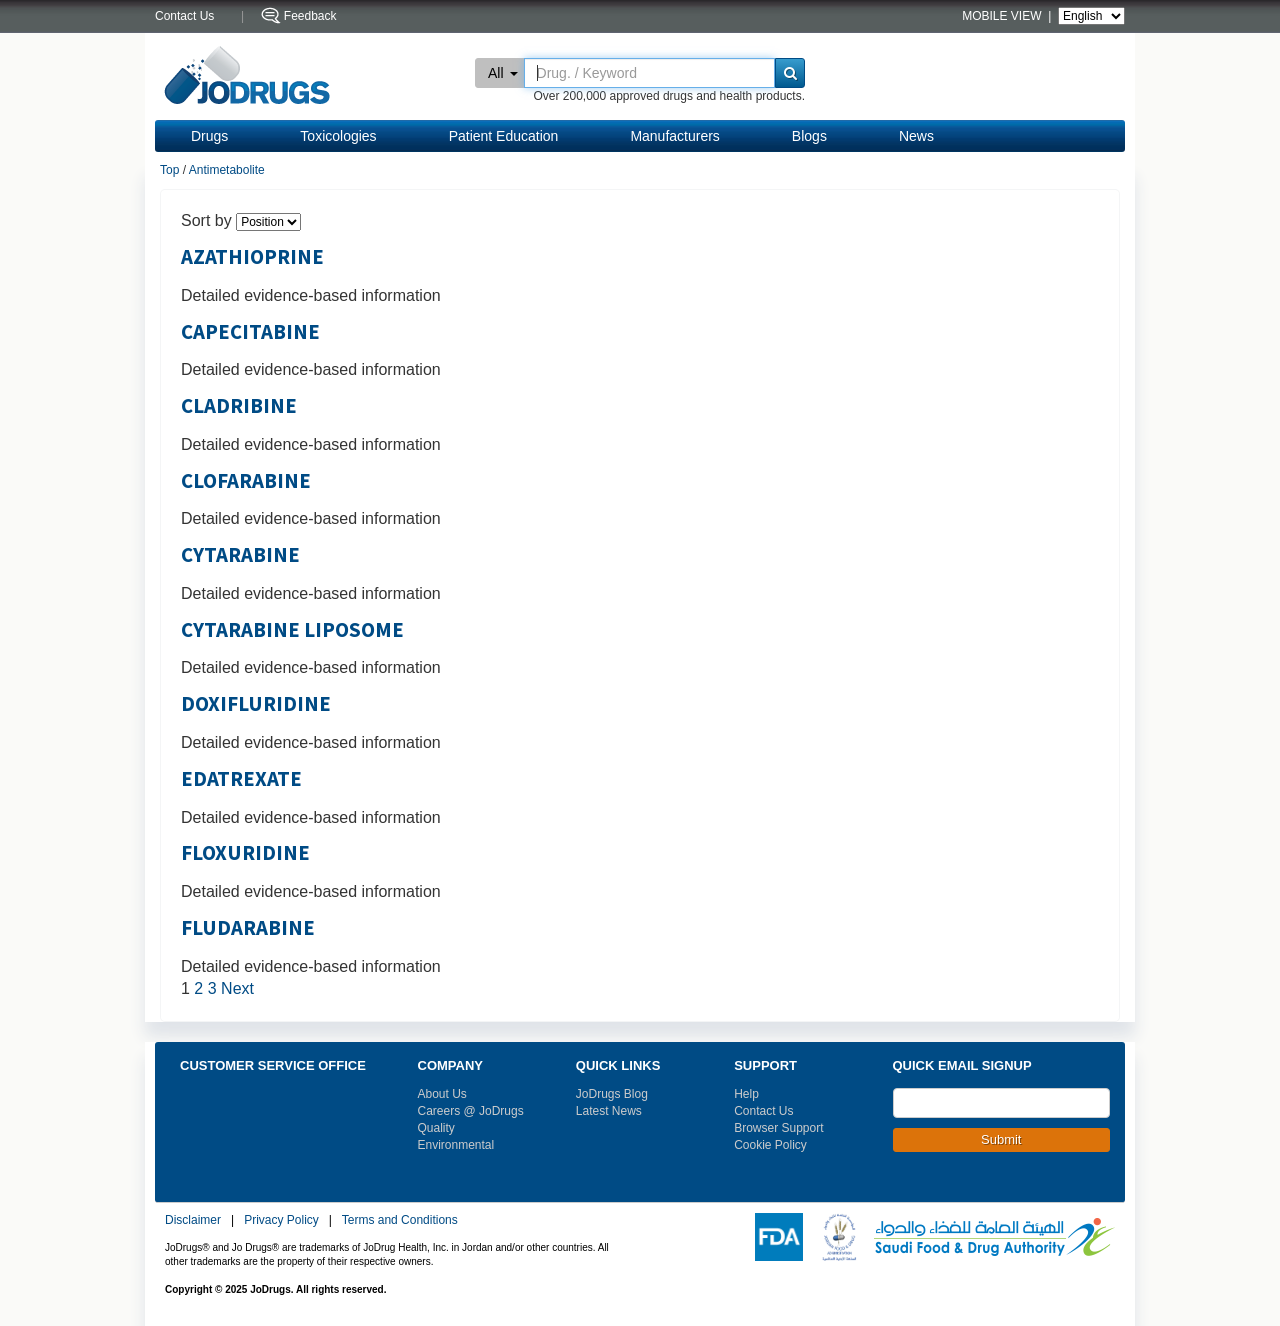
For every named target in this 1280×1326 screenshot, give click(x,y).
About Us (442, 1094)
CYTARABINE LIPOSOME (292, 630)
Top (169, 170)
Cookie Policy (770, 1145)
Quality (436, 1128)
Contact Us (763, 1111)
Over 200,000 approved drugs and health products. (669, 96)
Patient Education (504, 136)
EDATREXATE (241, 779)
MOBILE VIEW (1003, 16)
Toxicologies (338, 136)
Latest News (609, 1111)
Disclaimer (193, 1220)
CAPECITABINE (250, 332)
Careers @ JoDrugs (471, 1111)
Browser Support (778, 1128)
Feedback (310, 16)
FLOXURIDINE (245, 853)
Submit (1001, 1139)
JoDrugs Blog (612, 1094)
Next (237, 988)
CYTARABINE (240, 555)
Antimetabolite (227, 170)
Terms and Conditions (400, 1220)
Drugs (209, 136)
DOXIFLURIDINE (256, 704)
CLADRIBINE (239, 406)
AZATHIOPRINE (252, 257)
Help (746, 1094)
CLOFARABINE (246, 481)
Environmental (456, 1145)
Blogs (809, 136)
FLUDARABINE (248, 928)
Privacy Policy (281, 1220)
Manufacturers (674, 136)
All (503, 73)
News (916, 136)
